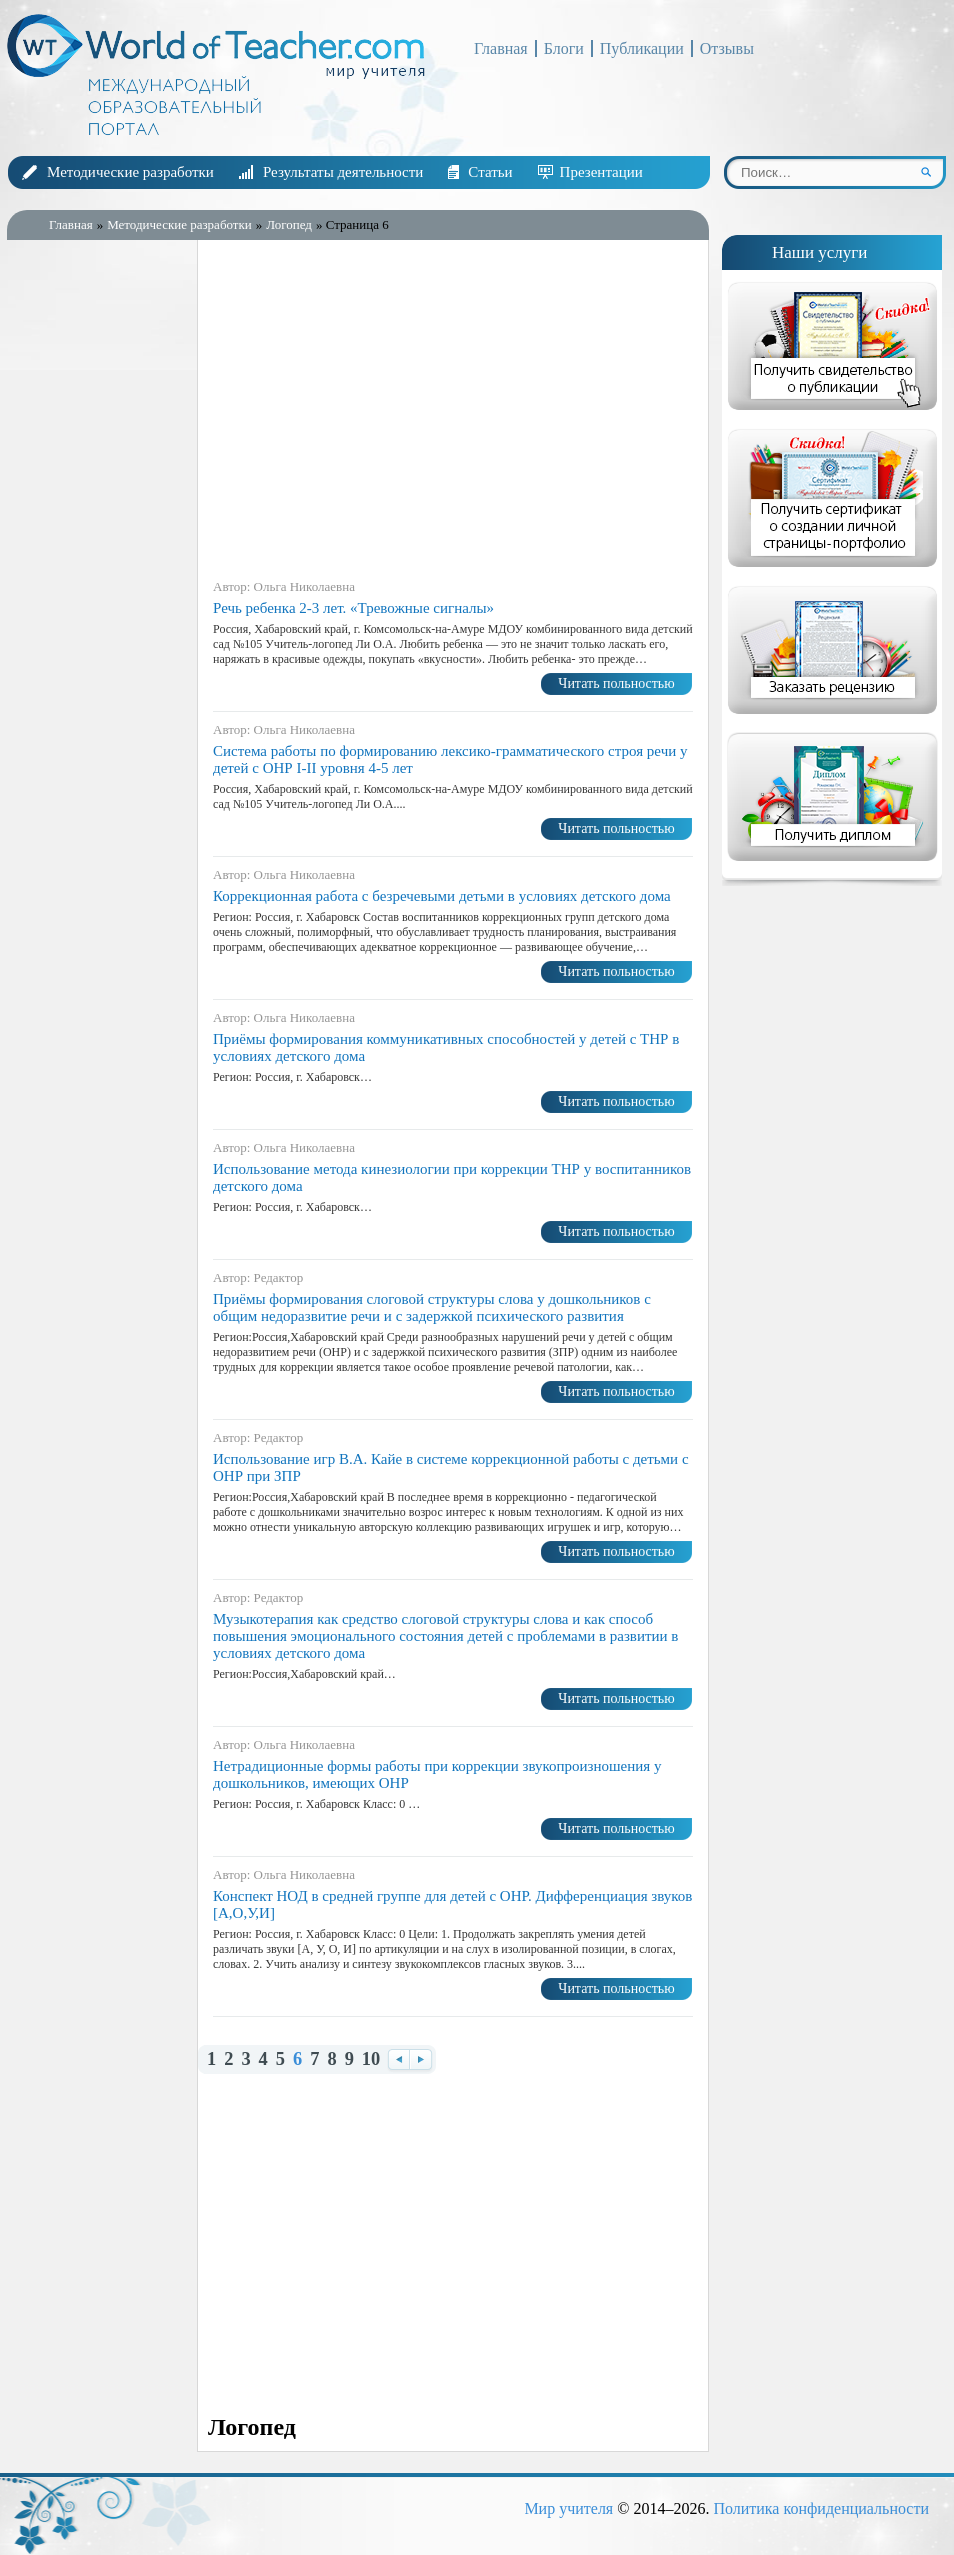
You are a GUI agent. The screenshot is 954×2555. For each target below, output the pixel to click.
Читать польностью (616, 683)
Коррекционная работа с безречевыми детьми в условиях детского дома (442, 896)
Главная (501, 48)
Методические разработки (130, 172)
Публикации (642, 48)
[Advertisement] (97, 569)
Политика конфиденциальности (821, 2508)
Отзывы (727, 48)
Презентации (601, 172)
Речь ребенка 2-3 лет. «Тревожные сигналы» (353, 608)
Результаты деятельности (343, 172)
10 (371, 2059)
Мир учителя (568, 2508)
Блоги (564, 48)
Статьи (490, 172)
